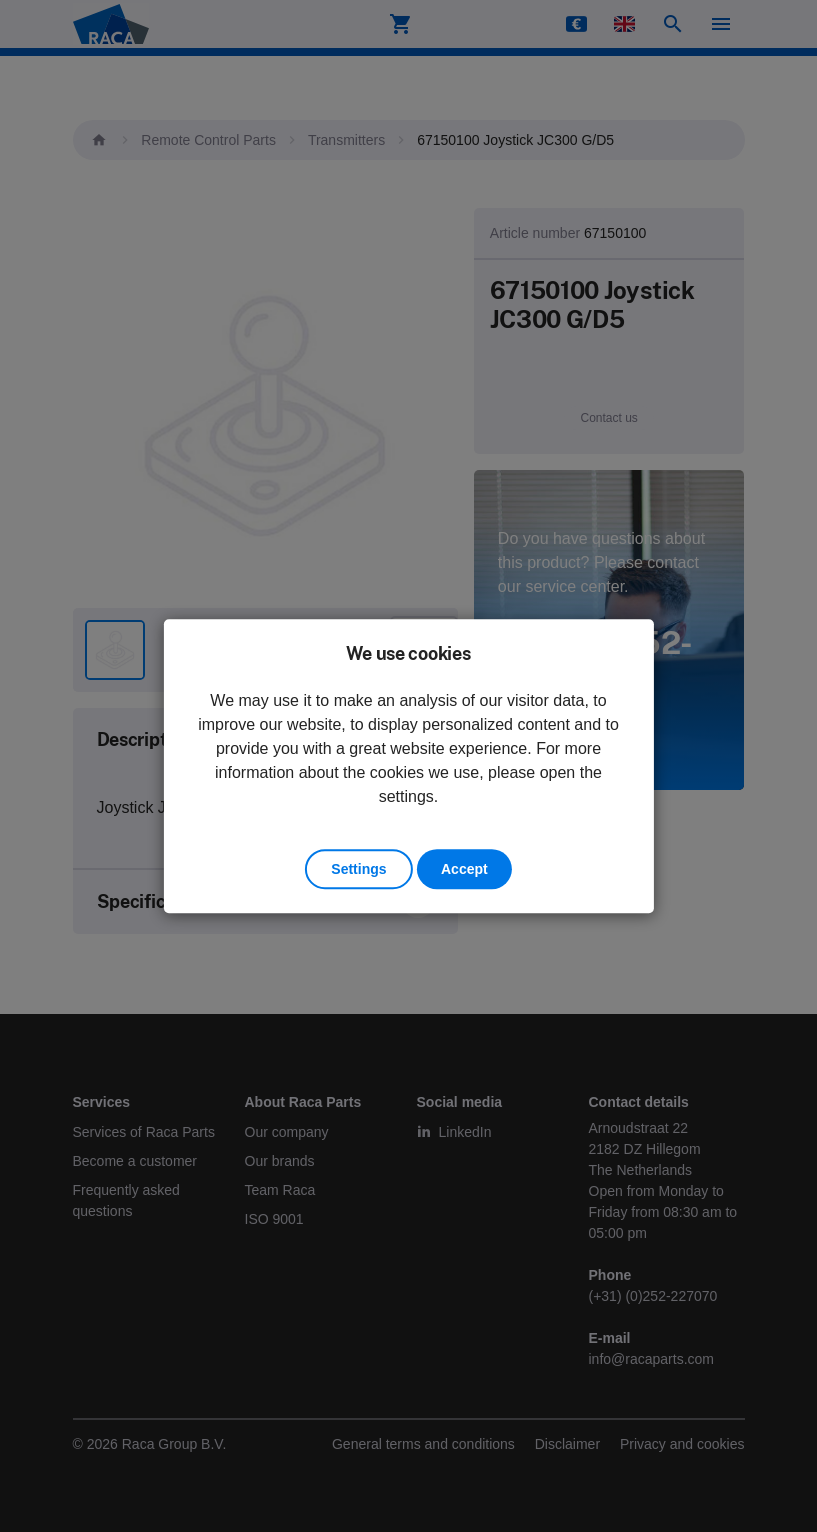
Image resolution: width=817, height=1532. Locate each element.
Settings (358, 869)
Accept (464, 869)
